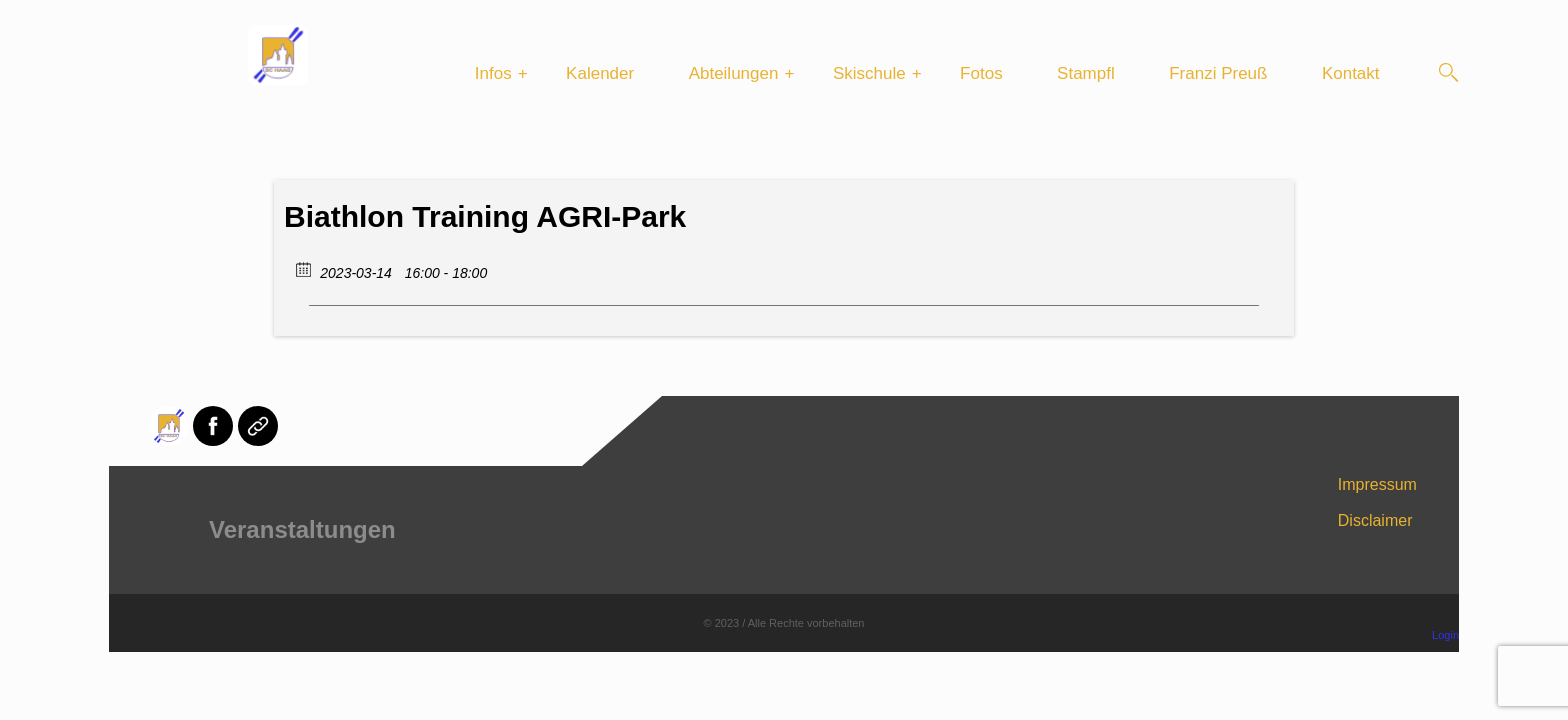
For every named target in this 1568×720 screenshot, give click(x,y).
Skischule (869, 73)
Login (1445, 635)
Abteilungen (734, 73)
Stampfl (1086, 73)
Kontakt (1351, 73)
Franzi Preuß (1218, 73)
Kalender (600, 73)
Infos (493, 73)
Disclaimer (1375, 520)
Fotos (981, 73)
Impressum (1377, 484)
